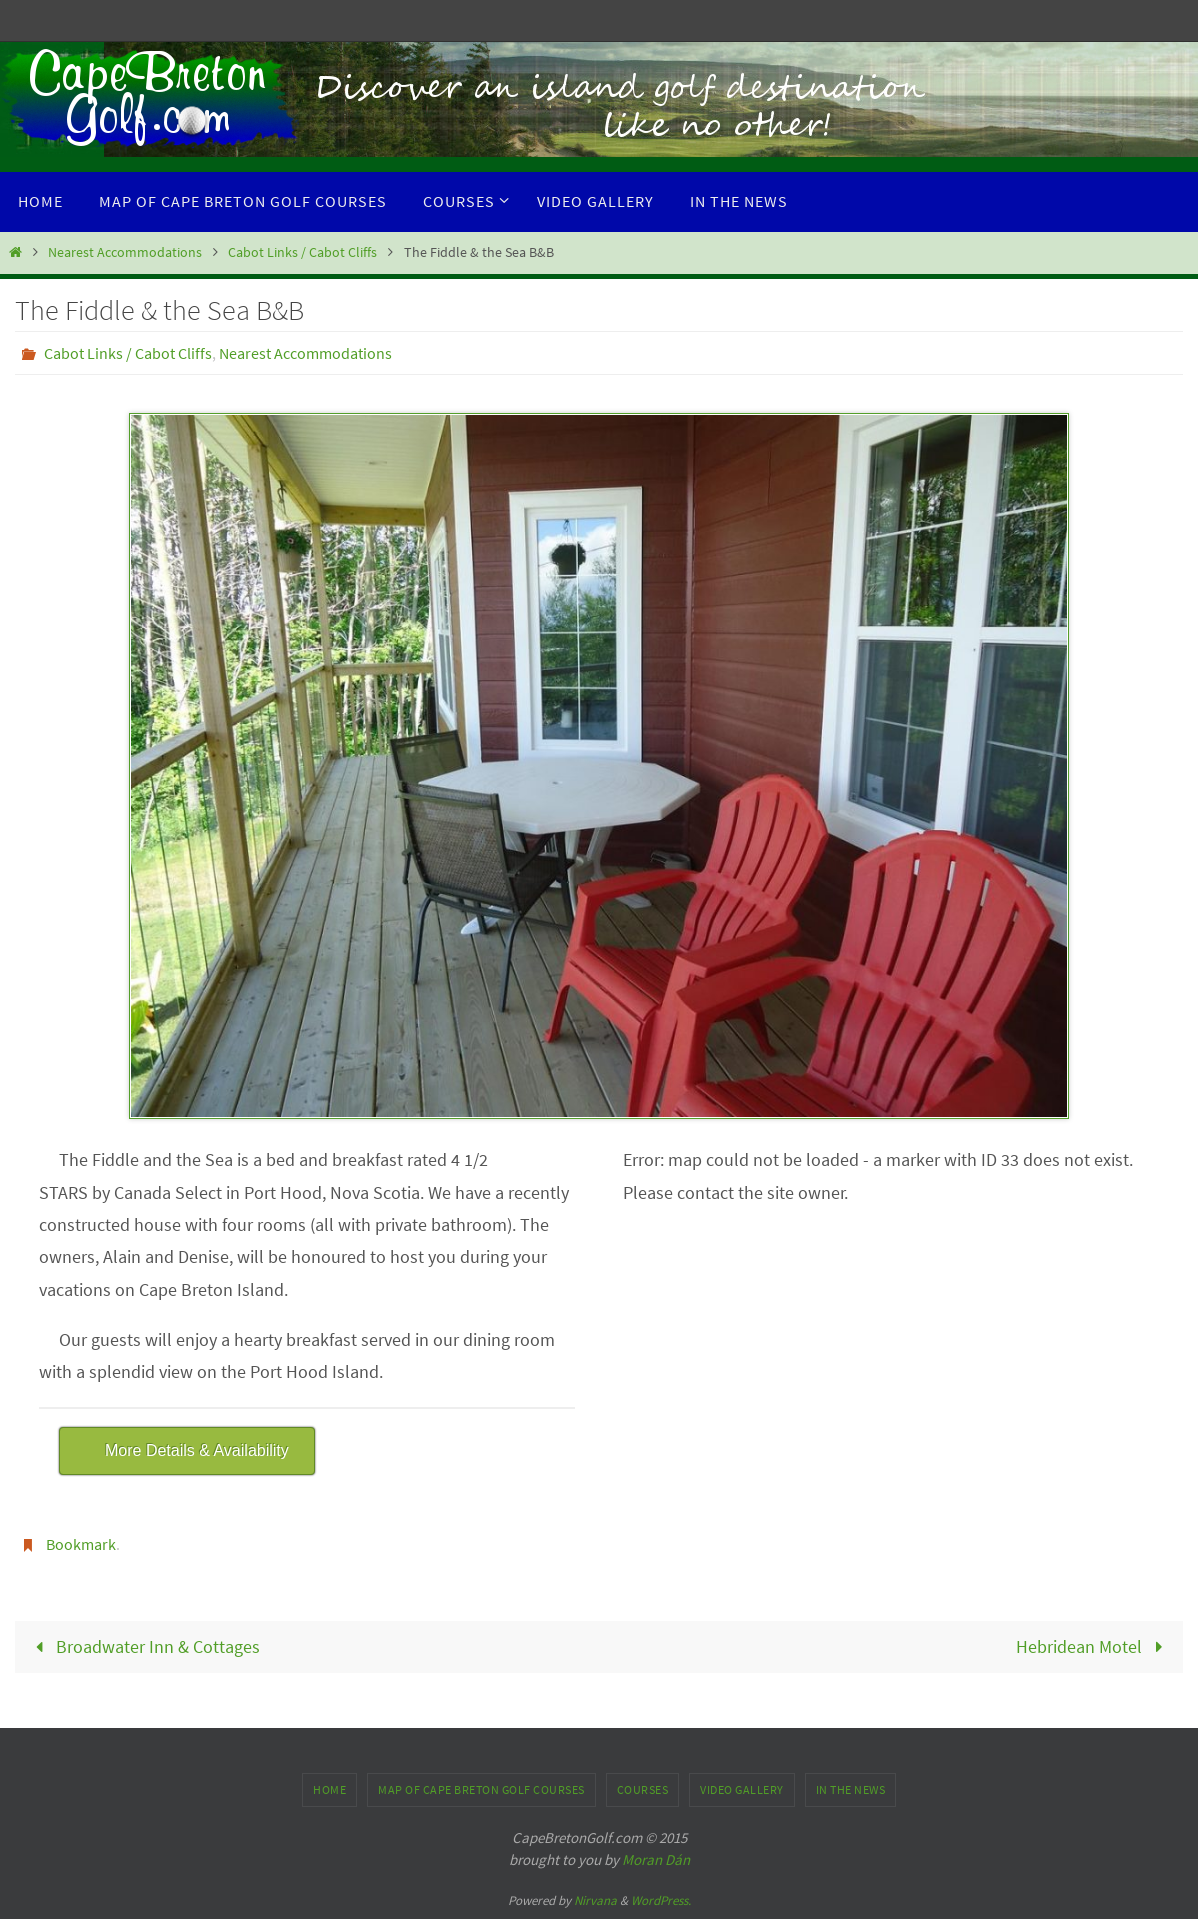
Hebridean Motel (1093, 1646)
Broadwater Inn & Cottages (143, 1646)
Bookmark (81, 1544)
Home (329, 1789)
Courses (643, 1789)
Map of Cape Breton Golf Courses (481, 1789)
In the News (851, 1789)
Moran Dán (656, 1859)
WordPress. (661, 1900)
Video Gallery (742, 1789)
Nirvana (595, 1900)
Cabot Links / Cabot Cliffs (302, 252)
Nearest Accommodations (125, 252)
